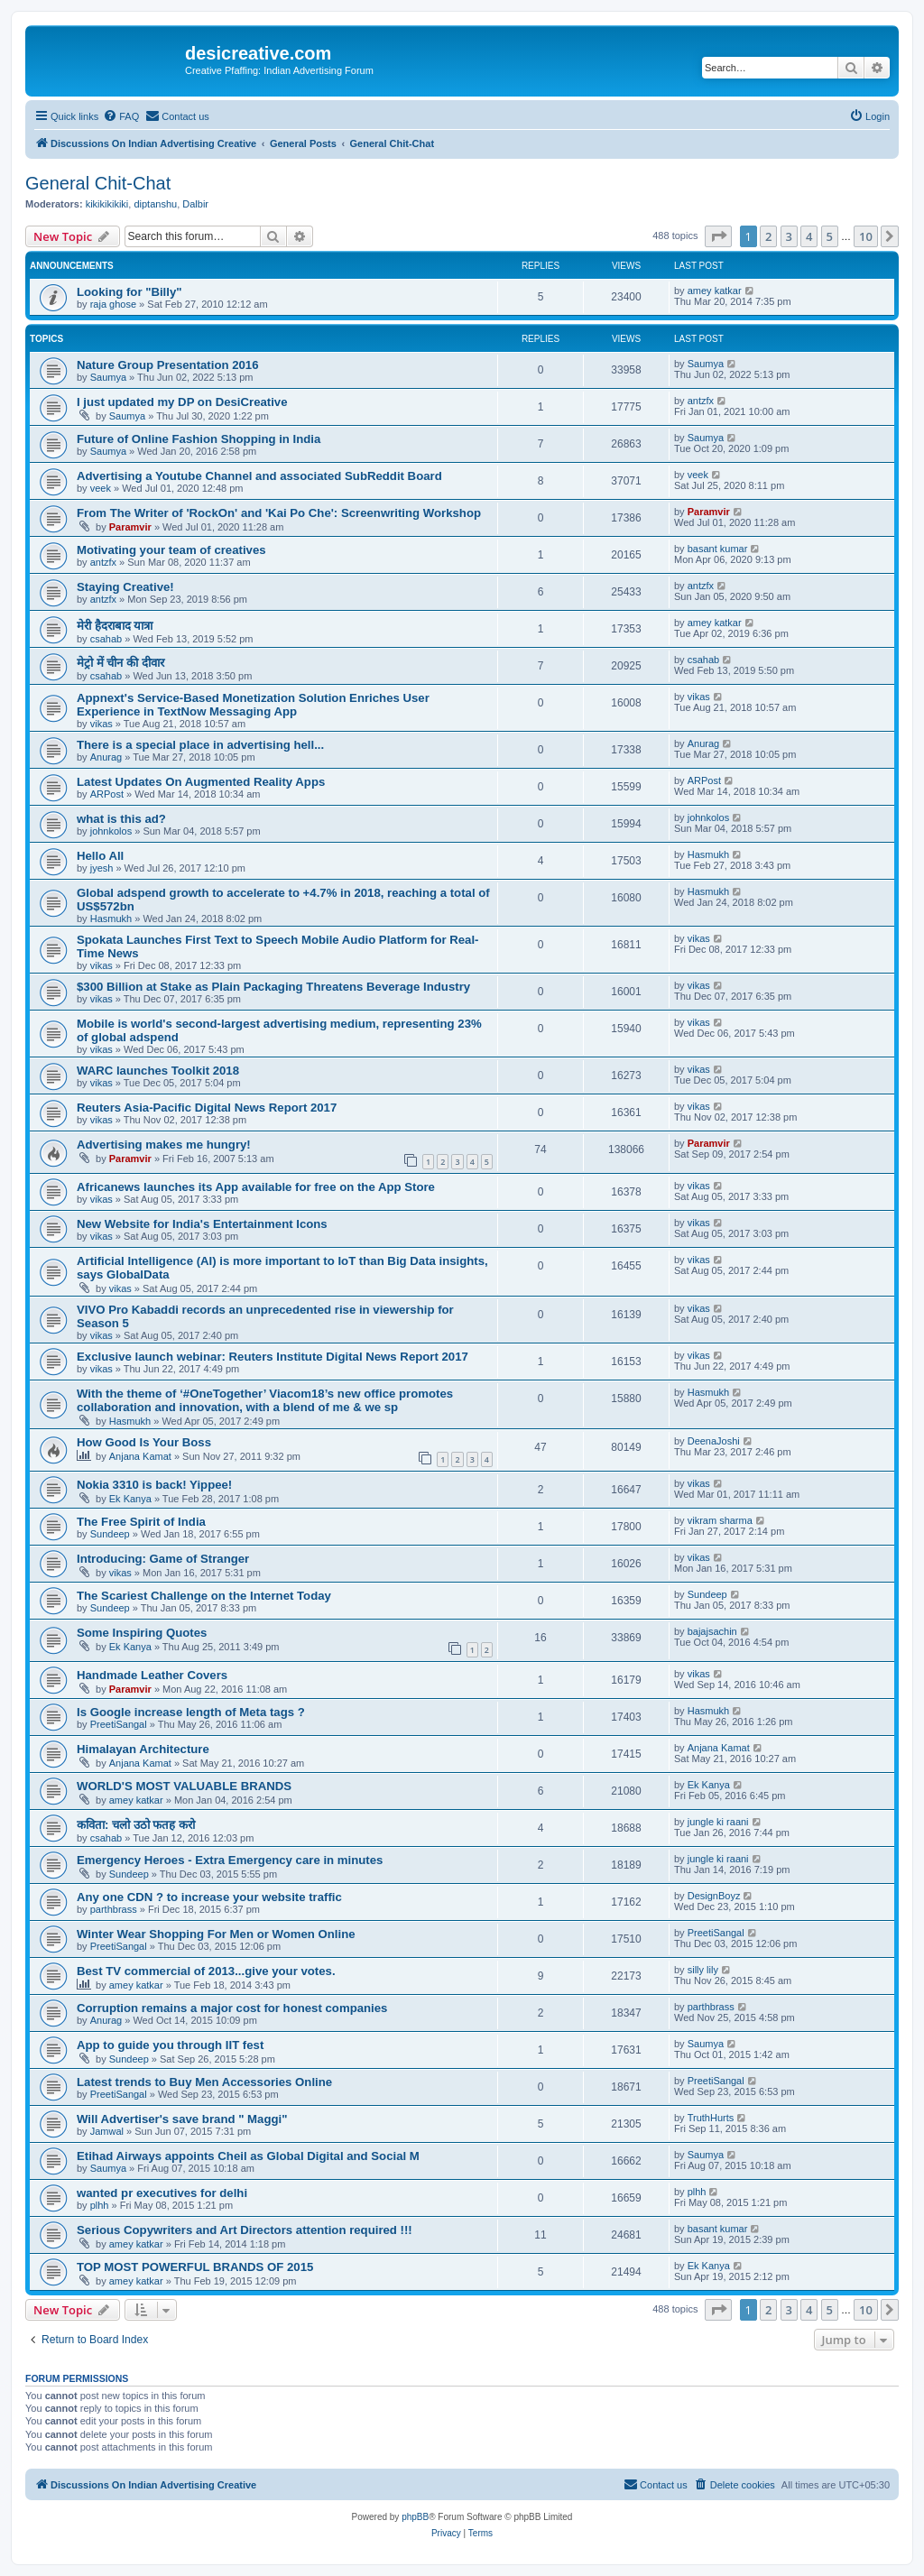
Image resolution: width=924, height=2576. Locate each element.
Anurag (106, 757)
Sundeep (110, 1533)
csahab (106, 638)
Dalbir (195, 204)
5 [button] (830, 236)
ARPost (107, 794)
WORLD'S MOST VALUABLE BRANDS (184, 1786)
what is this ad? (121, 819)
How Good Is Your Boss (144, 1442)
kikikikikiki (107, 204)
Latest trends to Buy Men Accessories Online (204, 2082)
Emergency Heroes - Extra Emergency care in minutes (230, 1860)
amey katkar (715, 290)
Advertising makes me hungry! (164, 1144)
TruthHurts (711, 2117)
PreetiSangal (118, 1724)
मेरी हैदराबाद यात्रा (114, 625)
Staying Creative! (125, 587)
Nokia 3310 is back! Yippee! (154, 1484)
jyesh (102, 868)
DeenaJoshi (714, 1441)
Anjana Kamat (140, 1456)
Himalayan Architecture (143, 1749)
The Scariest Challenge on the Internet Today (204, 1595)
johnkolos (111, 831)
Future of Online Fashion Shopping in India (198, 439)
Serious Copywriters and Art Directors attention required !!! (244, 2230)
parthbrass (113, 1909)
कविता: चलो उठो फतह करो (136, 1825)
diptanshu (155, 204)
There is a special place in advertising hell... (200, 745)
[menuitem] (121, 116)
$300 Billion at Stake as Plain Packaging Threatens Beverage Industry (273, 986)
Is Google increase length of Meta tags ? (191, 1712)
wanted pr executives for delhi (162, 2193)
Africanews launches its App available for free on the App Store (256, 1187)
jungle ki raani (718, 1821)
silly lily (703, 1969)
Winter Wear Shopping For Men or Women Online (216, 1934)
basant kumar (718, 548)
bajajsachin (712, 1631)
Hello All (100, 856)
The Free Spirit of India (141, 1521)
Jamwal (107, 2131)
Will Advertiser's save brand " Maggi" (182, 2119)
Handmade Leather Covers (152, 1675)
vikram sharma (720, 1520)
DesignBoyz (714, 1895)
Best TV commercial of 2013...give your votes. (206, 1971)
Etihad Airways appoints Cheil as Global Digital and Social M (248, 2156)
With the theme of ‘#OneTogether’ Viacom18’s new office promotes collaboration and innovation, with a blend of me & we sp (265, 1400)
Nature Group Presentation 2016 (168, 365)
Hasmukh (708, 854)
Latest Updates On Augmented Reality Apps (201, 782)
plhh (99, 2205)
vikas (101, 723)
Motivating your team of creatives (171, 550)
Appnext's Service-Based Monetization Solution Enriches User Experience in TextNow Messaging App (253, 704)
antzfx (701, 400)
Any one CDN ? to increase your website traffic (209, 1897)
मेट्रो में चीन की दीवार (120, 662)
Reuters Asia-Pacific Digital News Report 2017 (207, 1107)
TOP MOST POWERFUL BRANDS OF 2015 (195, 2267)
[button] (718, 236)
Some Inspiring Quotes (142, 1632)
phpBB (415, 2517)
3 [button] (789, 236)
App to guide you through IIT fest (170, 2045)
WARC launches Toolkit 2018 (158, 1070)
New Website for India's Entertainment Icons (202, 1224)
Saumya (108, 377)
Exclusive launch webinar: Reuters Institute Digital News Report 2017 (272, 1356)
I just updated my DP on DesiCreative (182, 402)
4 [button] (809, 236)
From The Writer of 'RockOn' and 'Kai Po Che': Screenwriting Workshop (279, 513)
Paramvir (130, 527)
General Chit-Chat (98, 183)
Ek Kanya (130, 1498)
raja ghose (113, 304)
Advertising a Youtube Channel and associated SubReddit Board (259, 476)
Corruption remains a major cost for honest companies (232, 2008)
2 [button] (768, 236)
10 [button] (866, 236)
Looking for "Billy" (129, 292)
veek (100, 488)
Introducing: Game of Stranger (163, 1558)
